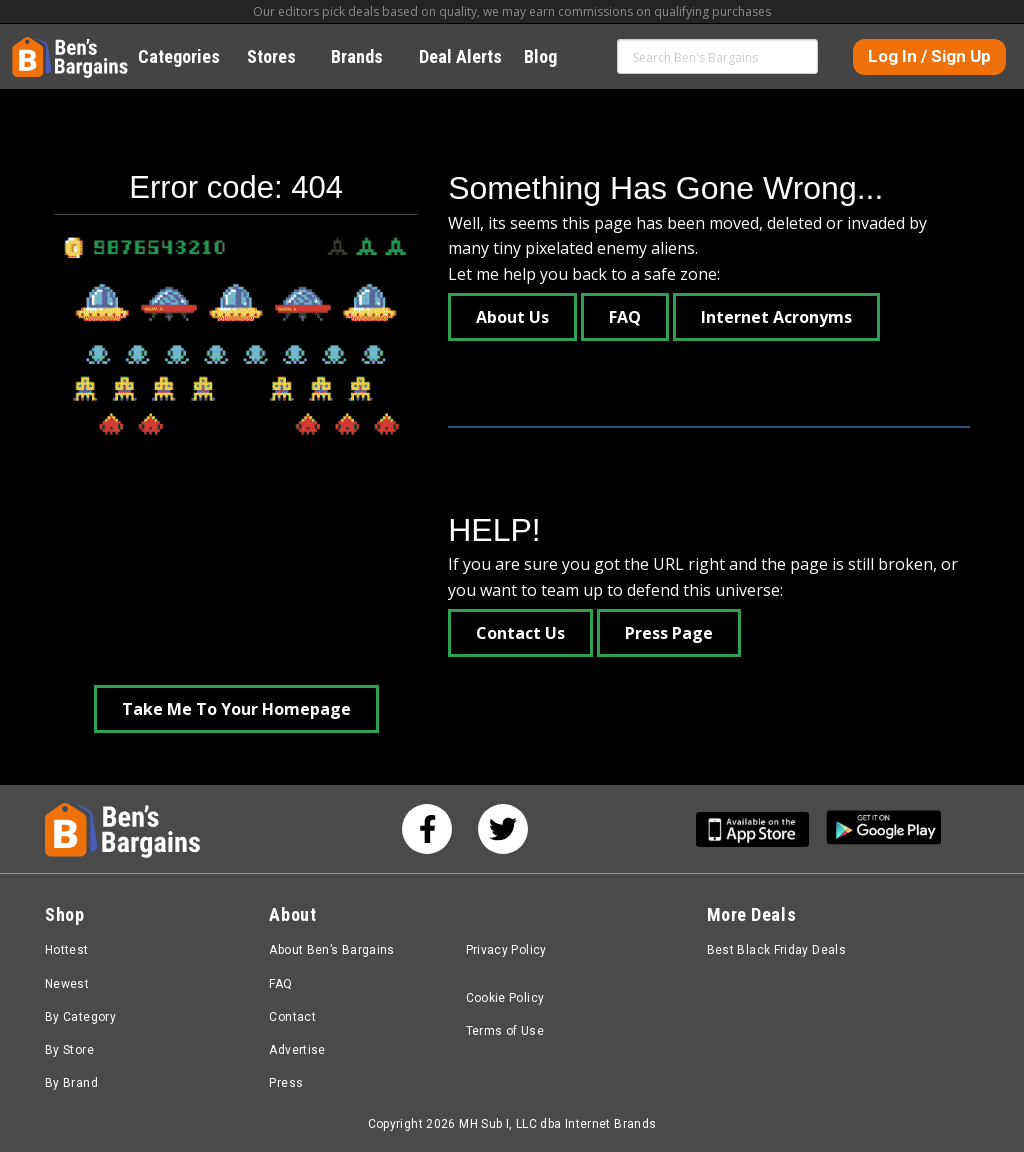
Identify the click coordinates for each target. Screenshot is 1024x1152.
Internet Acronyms (776, 317)
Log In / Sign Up (929, 56)
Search (801, 56)
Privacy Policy (506, 950)
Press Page (669, 633)
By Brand (71, 1083)
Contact (292, 1017)
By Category (80, 1017)
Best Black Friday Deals (777, 950)
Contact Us (520, 633)
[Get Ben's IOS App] (760, 829)
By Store (69, 1050)
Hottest (67, 950)
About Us (512, 317)
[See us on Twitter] (503, 829)
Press (286, 1083)
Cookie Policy (505, 998)
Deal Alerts (460, 56)
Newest (67, 984)
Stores (282, 56)
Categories (190, 56)
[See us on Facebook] (427, 829)
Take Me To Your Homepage (236, 709)
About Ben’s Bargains (331, 950)
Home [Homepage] (27, 45)
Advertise (297, 1050)
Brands (368, 56)
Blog (551, 56)
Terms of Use (505, 1031)
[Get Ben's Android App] (884, 829)
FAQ (625, 317)
